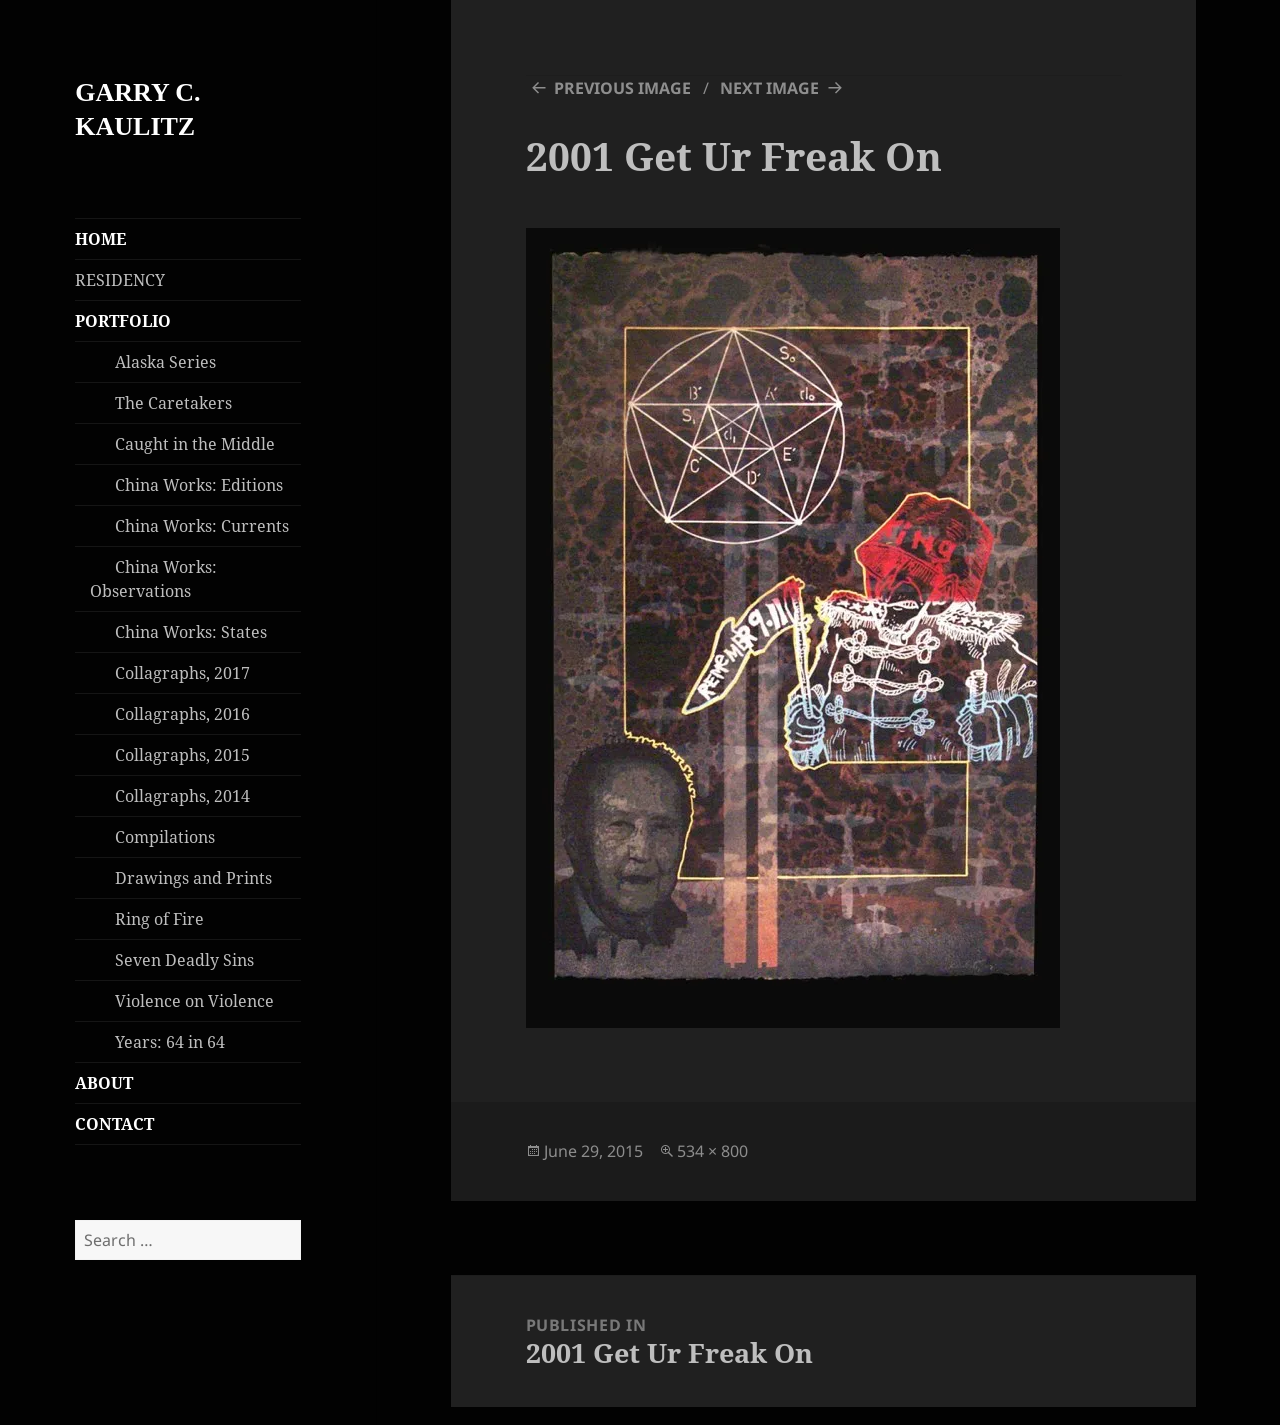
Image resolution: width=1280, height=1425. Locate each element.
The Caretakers (173, 403)
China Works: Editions (199, 485)
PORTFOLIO (123, 321)
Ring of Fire (159, 919)
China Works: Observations (153, 579)
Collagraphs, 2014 (182, 796)
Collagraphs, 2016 (182, 714)
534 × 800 (712, 1151)
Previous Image (622, 88)
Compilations (165, 837)
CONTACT (114, 1124)
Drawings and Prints (193, 878)
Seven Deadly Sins (184, 960)
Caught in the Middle (195, 444)
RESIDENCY (120, 280)
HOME (100, 239)
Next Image (769, 88)
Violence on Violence (194, 1001)
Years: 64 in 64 (170, 1042)
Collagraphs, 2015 (182, 755)
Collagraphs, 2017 (182, 673)
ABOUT (104, 1083)
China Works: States (191, 632)
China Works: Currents (202, 526)
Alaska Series (165, 362)
